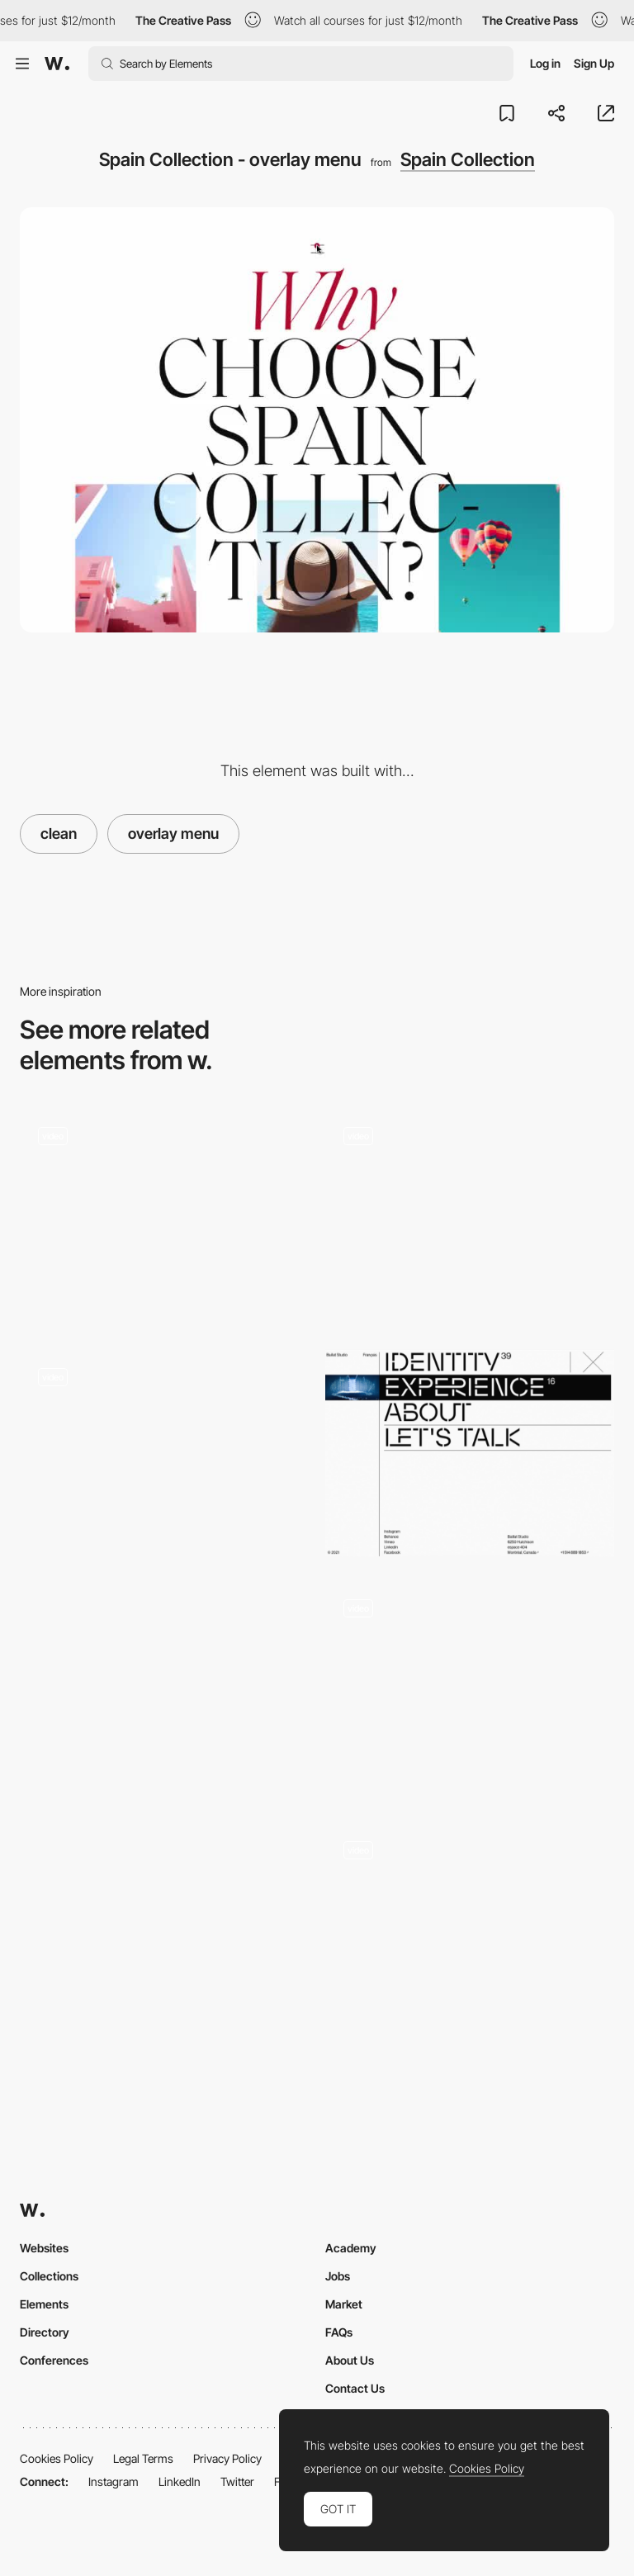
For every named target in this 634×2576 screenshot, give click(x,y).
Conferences (54, 2360)
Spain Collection (467, 159)
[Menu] (469, 1216)
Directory (44, 2332)
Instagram (113, 2481)
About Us (349, 2360)
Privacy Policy (227, 2458)
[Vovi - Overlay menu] (164, 1930)
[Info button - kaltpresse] (164, 1211)
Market (343, 2304)
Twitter (237, 2481)
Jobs (337, 2276)
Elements (44, 2304)
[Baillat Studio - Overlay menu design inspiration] (469, 1453)
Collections (49, 2276)
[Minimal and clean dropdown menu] (469, 1894)
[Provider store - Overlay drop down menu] (469, 1653)
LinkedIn (179, 2481)
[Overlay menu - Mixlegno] (164, 1453)
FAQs (338, 2332)
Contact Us (355, 2388)
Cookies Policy (56, 2458)
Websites (44, 2248)
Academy (350, 2248)
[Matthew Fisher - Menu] (164, 1689)
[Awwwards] (57, 63)
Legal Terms (143, 2458)
